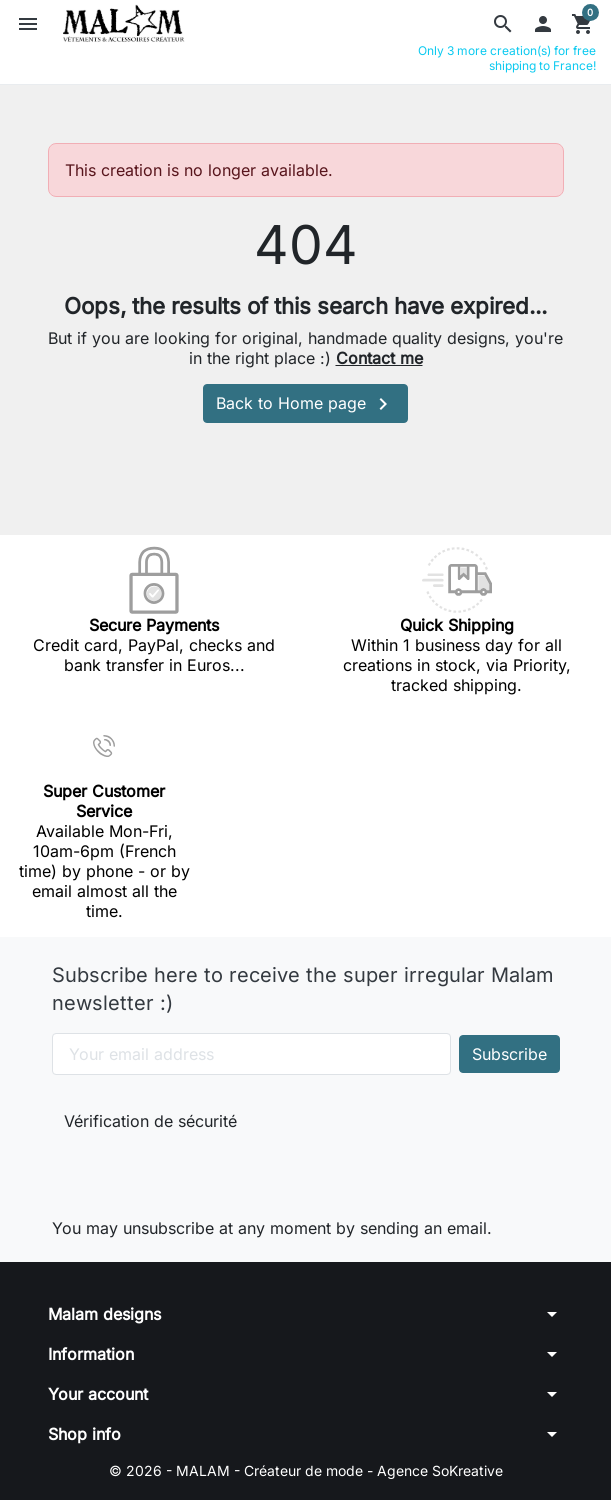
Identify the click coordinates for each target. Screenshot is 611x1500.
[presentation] (198, 1170)
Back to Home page (305, 404)
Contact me (379, 358)
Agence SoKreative (440, 1470)
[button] (503, 24)
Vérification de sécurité (150, 1121)
